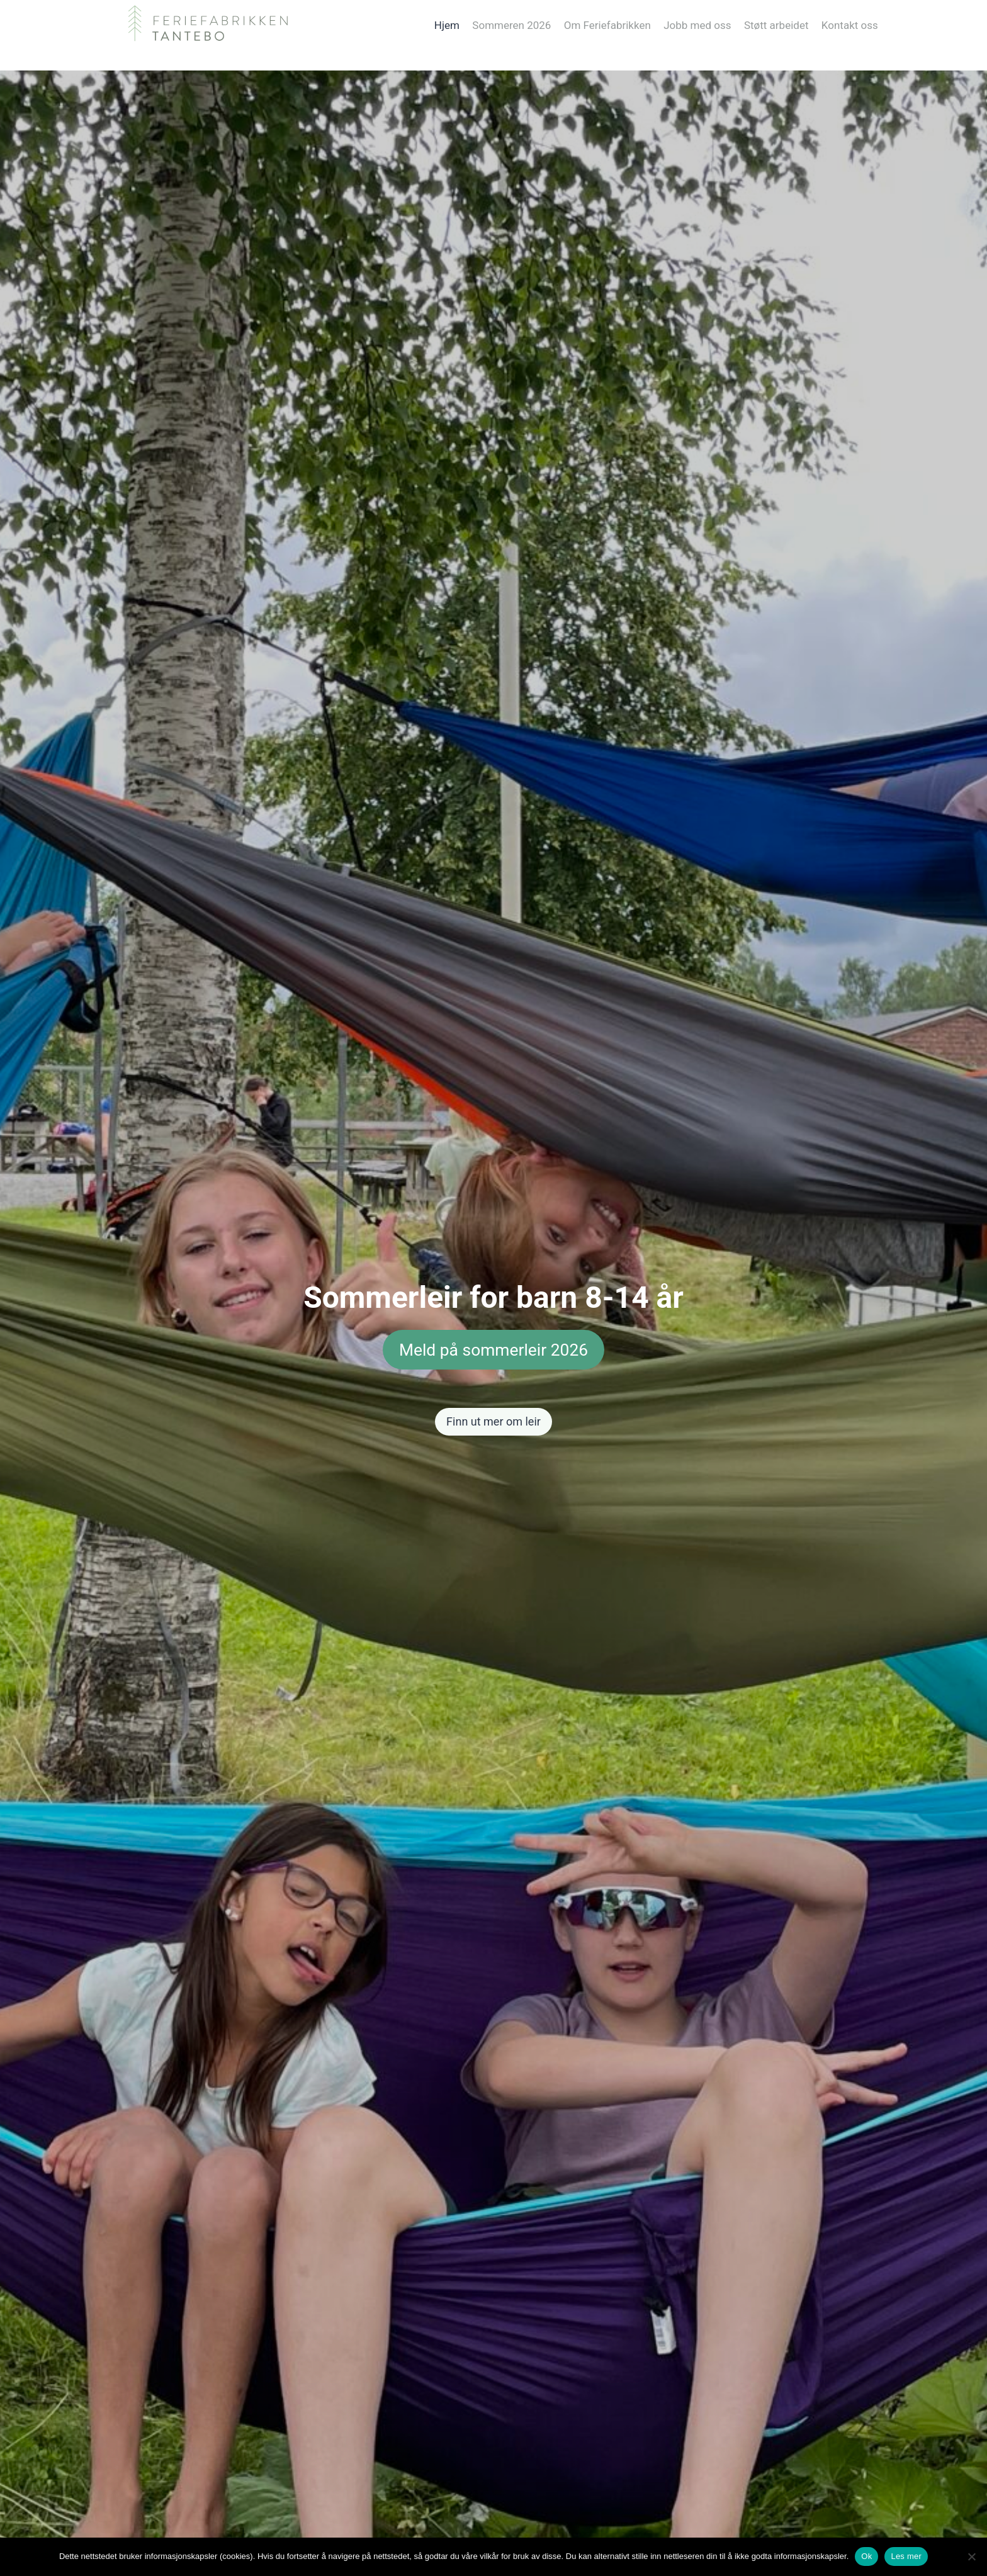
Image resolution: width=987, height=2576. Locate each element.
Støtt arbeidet (776, 25)
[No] (971, 2556)
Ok (866, 2556)
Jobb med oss (697, 25)
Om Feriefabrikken (607, 25)
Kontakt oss (849, 25)
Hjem (447, 25)
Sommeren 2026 (511, 25)
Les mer (906, 2556)
